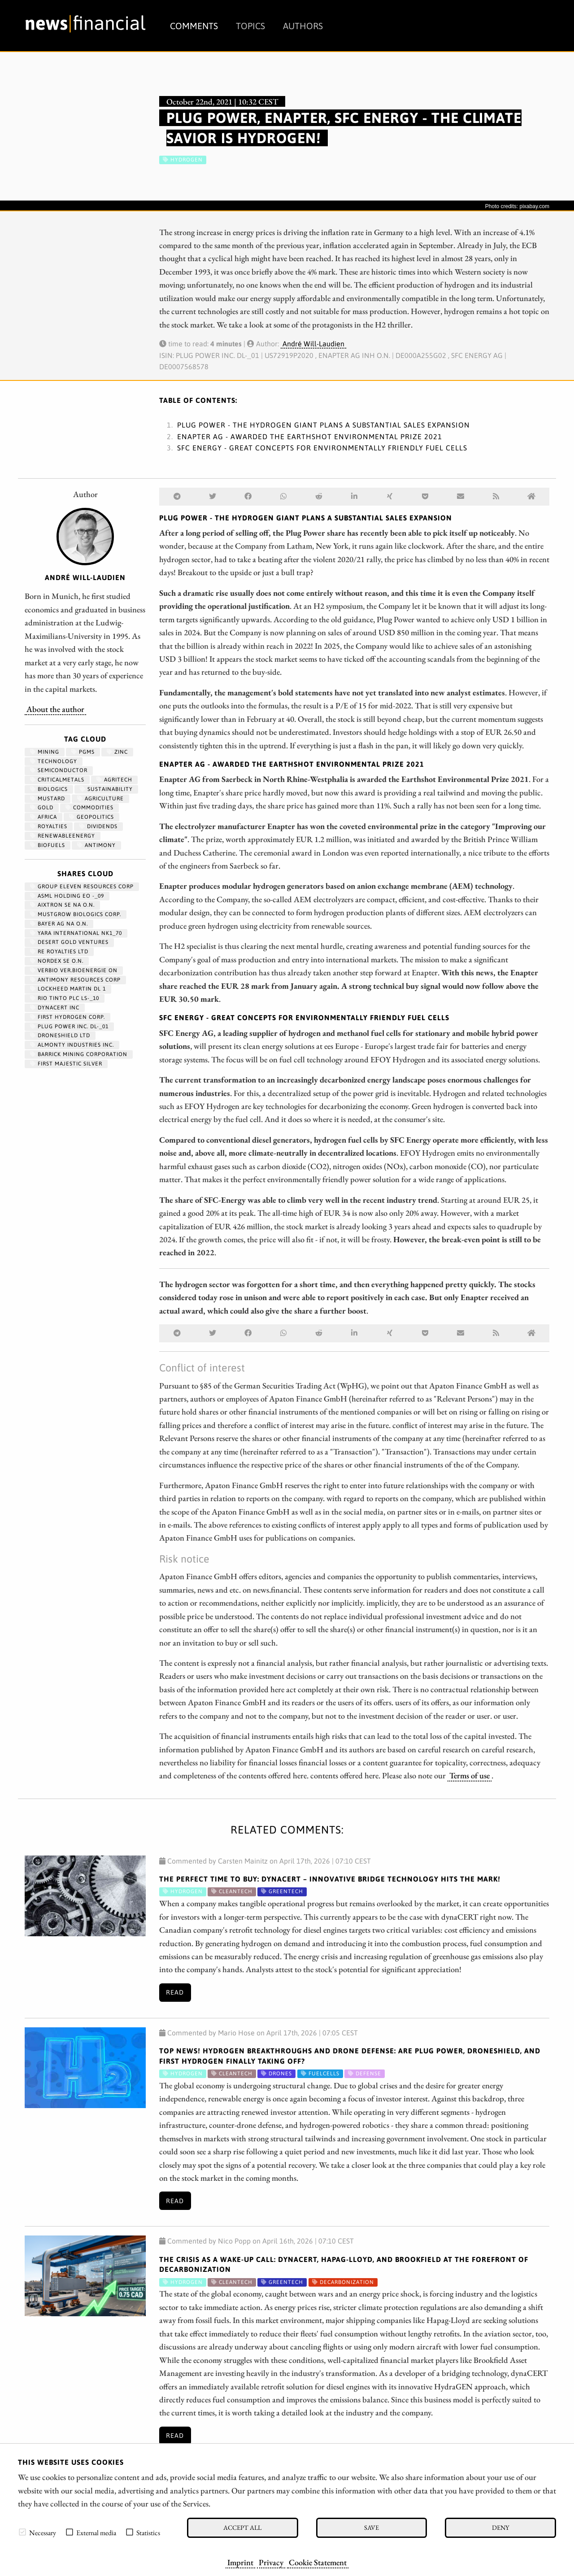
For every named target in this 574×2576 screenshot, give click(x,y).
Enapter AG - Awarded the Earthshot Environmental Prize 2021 (309, 436)
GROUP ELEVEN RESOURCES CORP (82, 886)
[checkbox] (22, 2532)
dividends (98, 826)
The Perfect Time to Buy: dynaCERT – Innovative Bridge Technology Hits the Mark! (329, 1879)
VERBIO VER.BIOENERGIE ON (73, 970)
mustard (47, 798)
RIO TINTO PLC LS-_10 (64, 998)
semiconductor (58, 770)
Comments (194, 26)
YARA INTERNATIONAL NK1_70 (76, 933)
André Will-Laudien (313, 344)
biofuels (47, 845)
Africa (43, 817)
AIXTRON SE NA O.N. (62, 905)
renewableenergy (62, 836)
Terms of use (469, 1775)
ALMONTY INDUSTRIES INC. (72, 1045)
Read (175, 1992)
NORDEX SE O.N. (56, 961)
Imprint (240, 2562)
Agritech (114, 780)
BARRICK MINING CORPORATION (78, 1054)
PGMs (83, 752)
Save (371, 2527)
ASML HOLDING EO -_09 (67, 896)
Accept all (242, 2527)
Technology (53, 761)
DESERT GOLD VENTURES (69, 942)
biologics (49, 789)
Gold (41, 807)
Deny (500, 2527)
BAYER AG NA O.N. (59, 924)
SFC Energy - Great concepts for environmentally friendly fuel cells (322, 448)
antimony (96, 845)
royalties (48, 826)
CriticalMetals (57, 780)
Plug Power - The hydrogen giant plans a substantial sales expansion (323, 425)
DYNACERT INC (54, 1007)
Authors (303, 26)
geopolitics (91, 817)
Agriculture (100, 798)
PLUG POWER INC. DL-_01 (69, 1026)
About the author (55, 708)
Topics (250, 26)
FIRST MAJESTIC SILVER (66, 1064)
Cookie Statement (318, 2562)
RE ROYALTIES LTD (59, 951)
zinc (117, 752)
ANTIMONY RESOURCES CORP (75, 980)
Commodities (89, 807)
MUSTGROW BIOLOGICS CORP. (75, 914)
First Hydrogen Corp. (67, 1017)
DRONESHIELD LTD (60, 1035)
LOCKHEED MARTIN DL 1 (68, 989)
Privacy (271, 2562)
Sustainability (106, 789)
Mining (44, 752)
